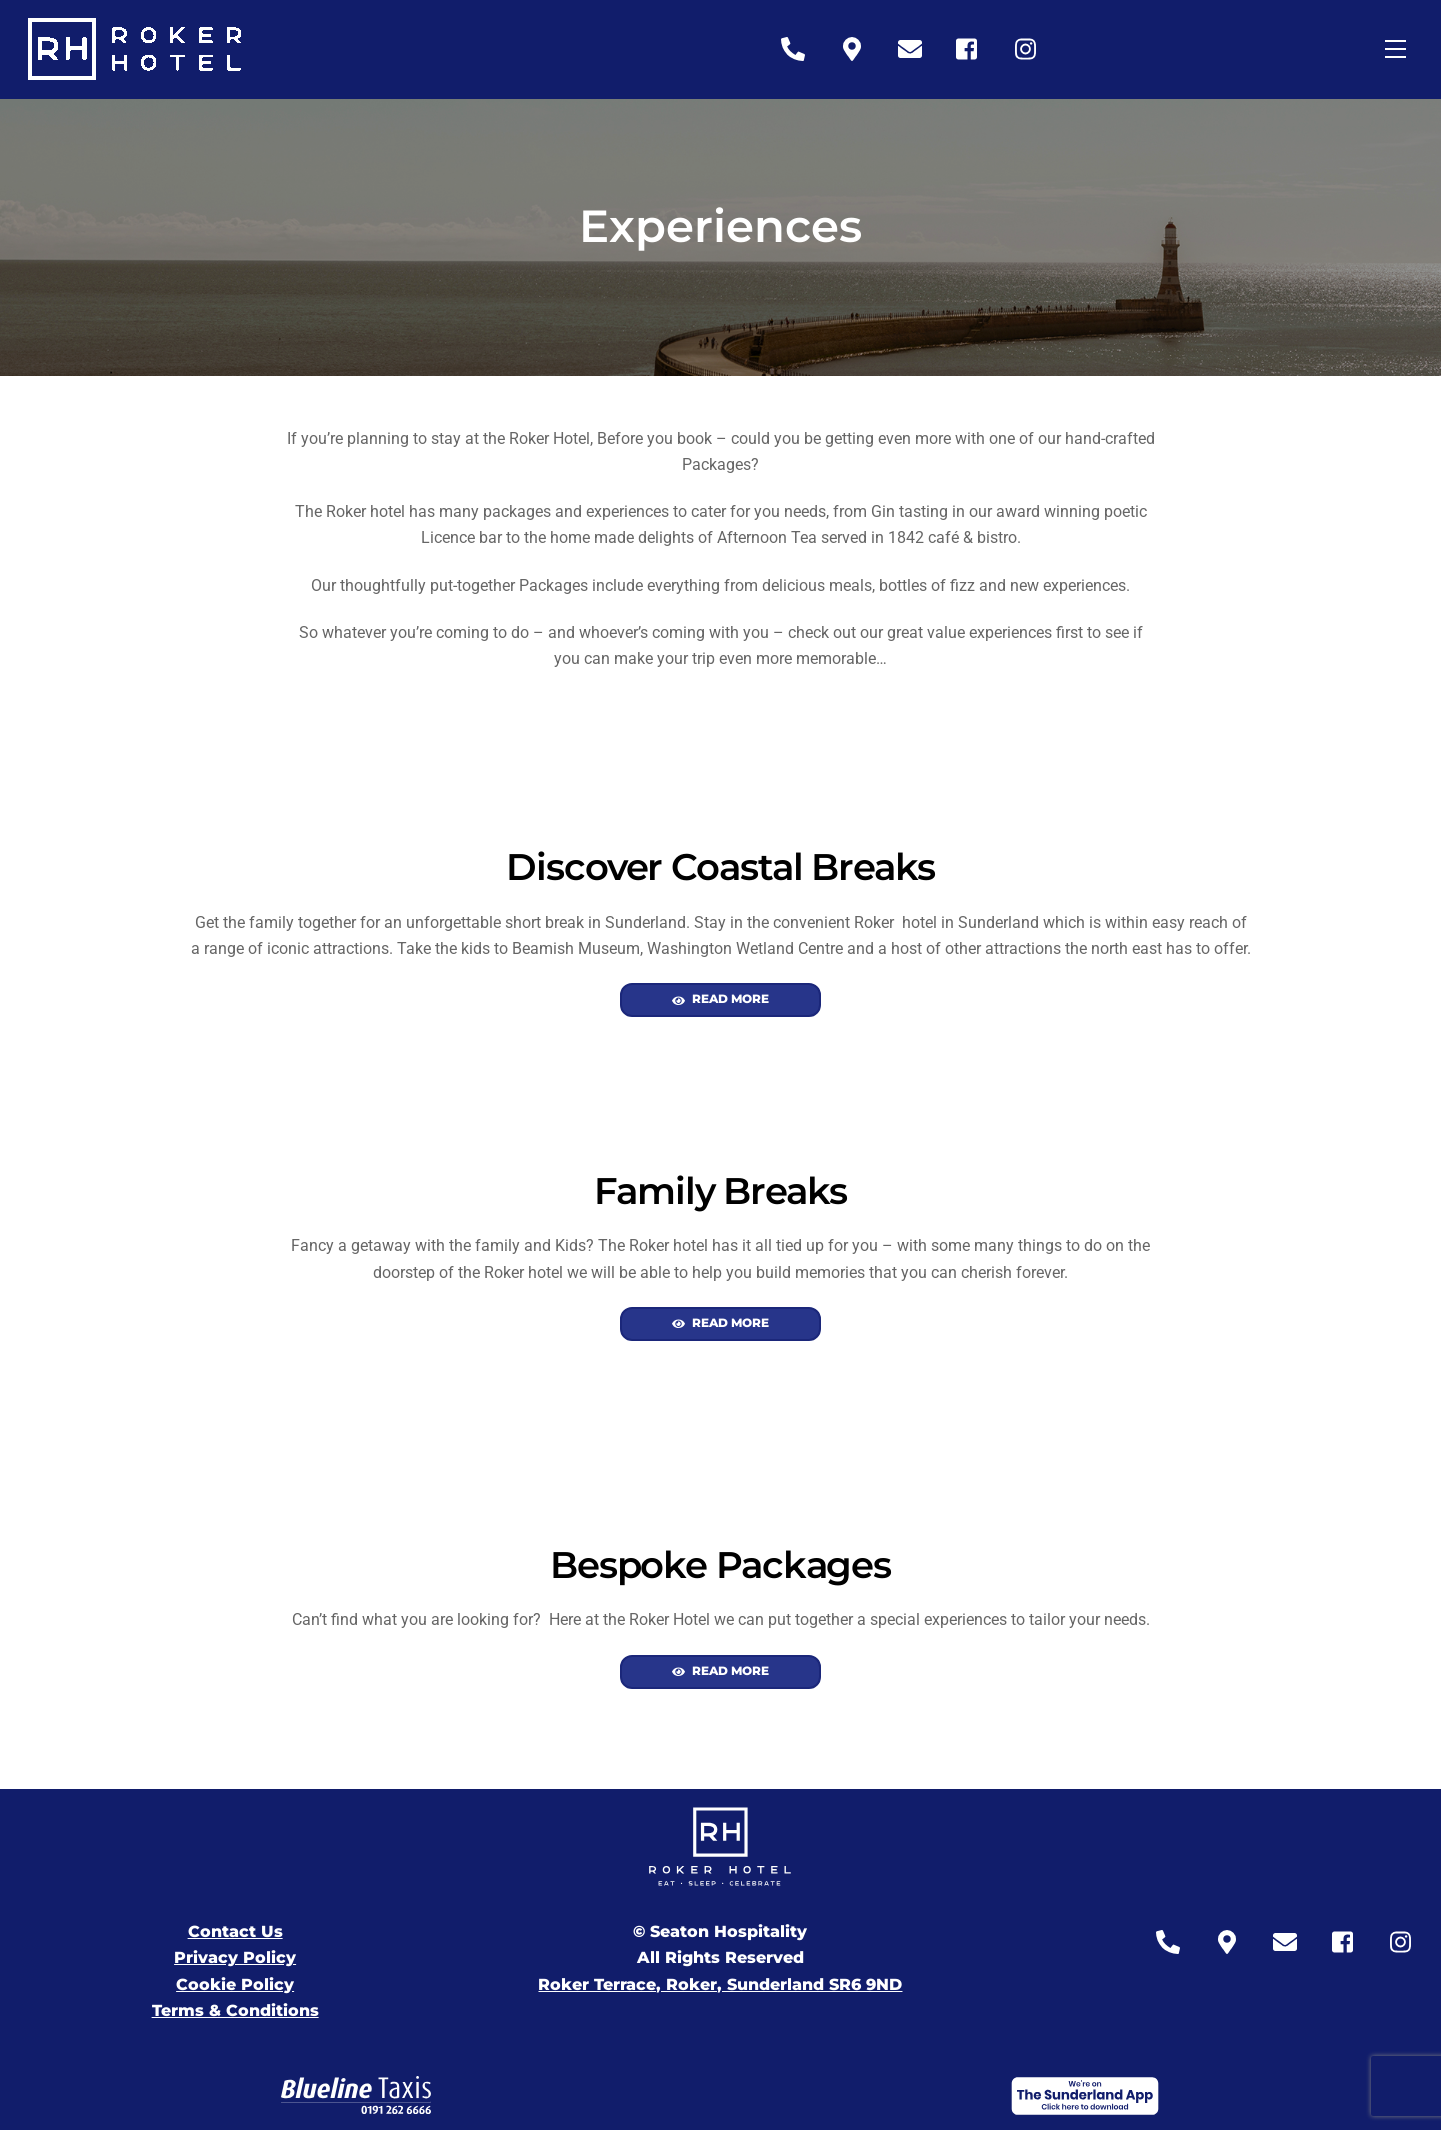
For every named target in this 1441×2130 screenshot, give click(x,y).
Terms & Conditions (235, 2010)
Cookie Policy (235, 1984)
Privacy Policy (235, 1957)
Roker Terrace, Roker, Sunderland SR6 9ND (720, 1984)
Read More (720, 1000)
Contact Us (235, 1931)
